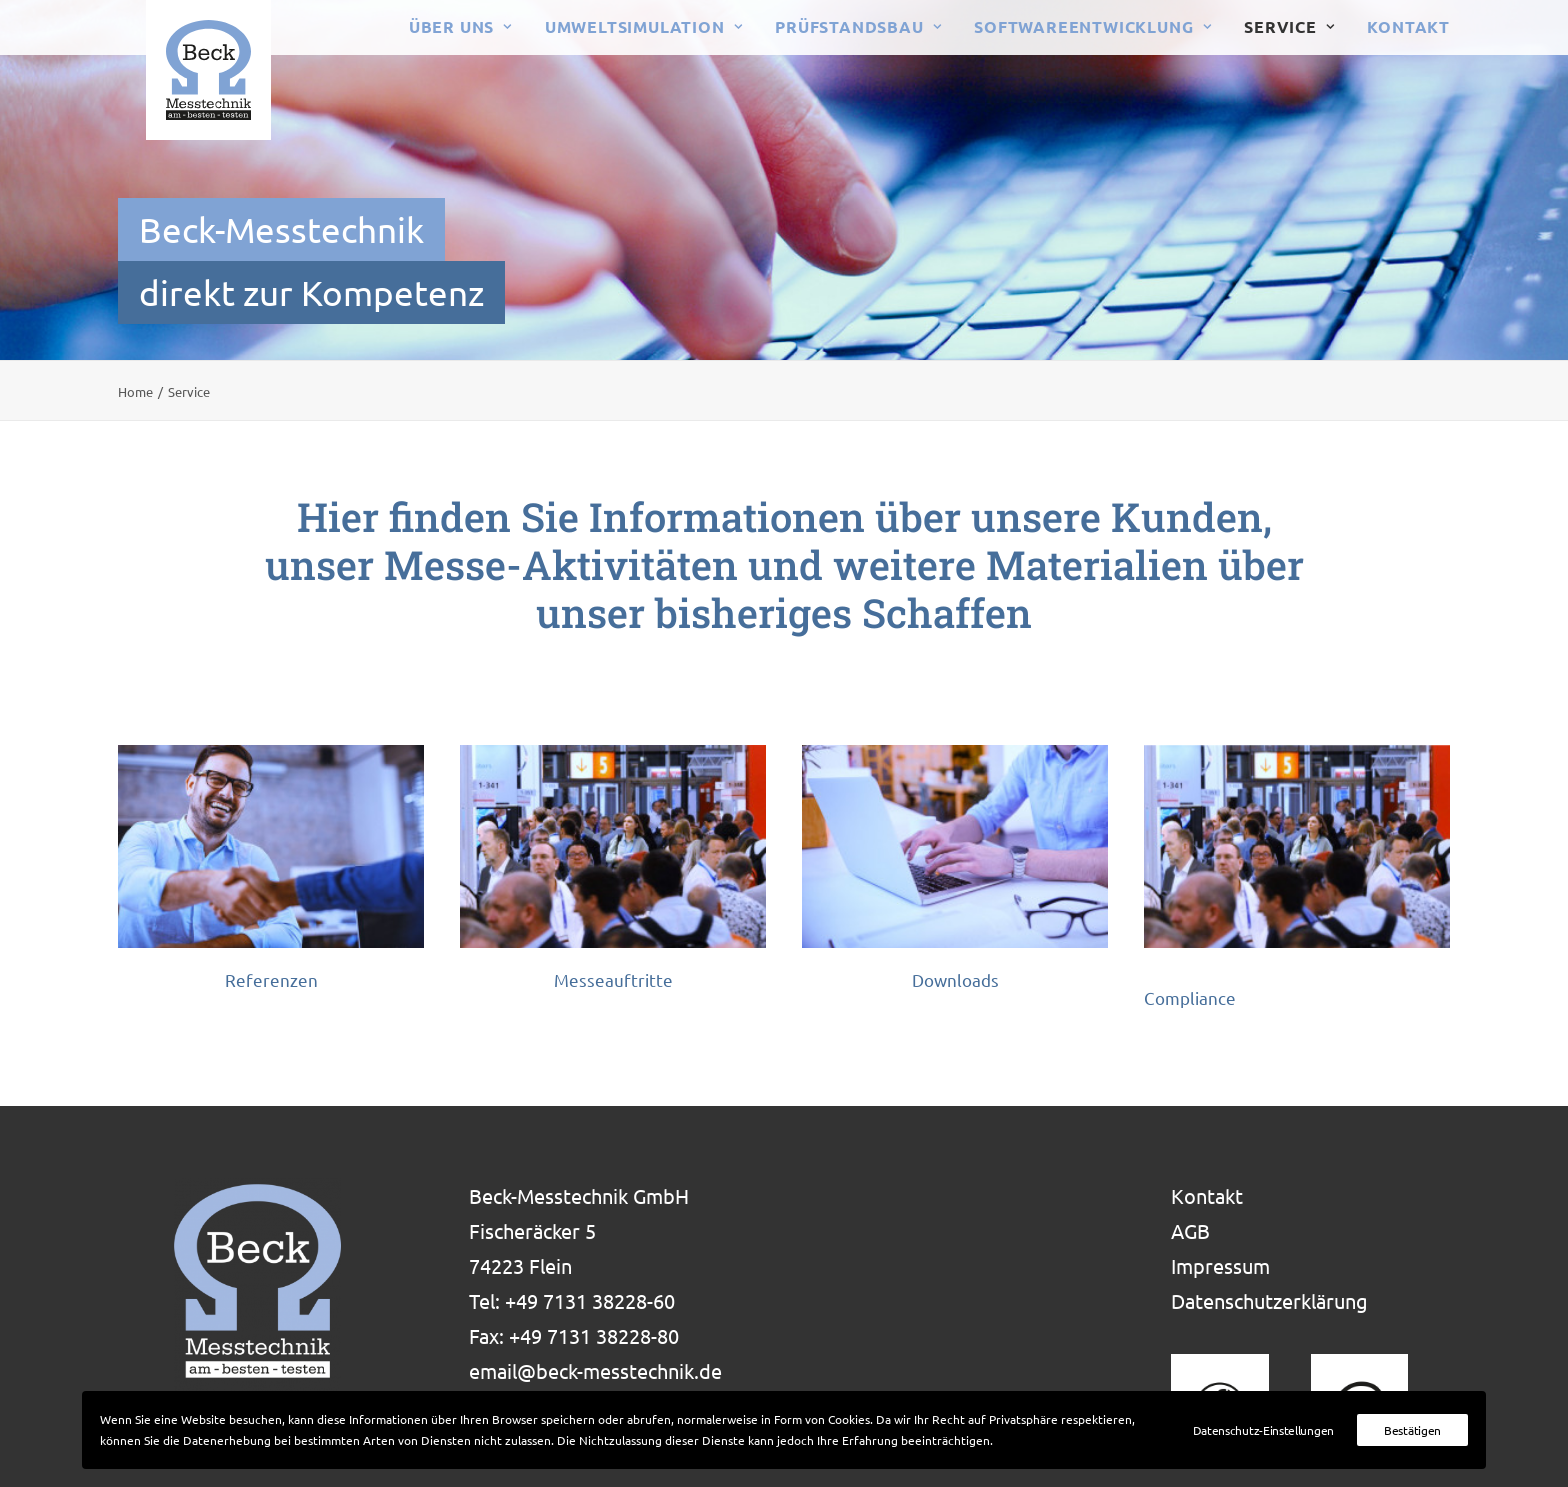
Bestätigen (1412, 1430)
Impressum (1220, 1265)
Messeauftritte (613, 979)
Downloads (955, 979)
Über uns (460, 26)
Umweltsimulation (643, 26)
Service (1289, 26)
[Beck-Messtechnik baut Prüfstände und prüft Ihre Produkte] (180, 70)
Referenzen (271, 979)
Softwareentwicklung (1092, 26)
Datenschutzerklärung (1269, 1300)
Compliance (1190, 997)
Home (135, 391)
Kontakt (1408, 26)
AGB (1190, 1230)
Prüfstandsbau (858, 26)
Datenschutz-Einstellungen (1264, 1430)
